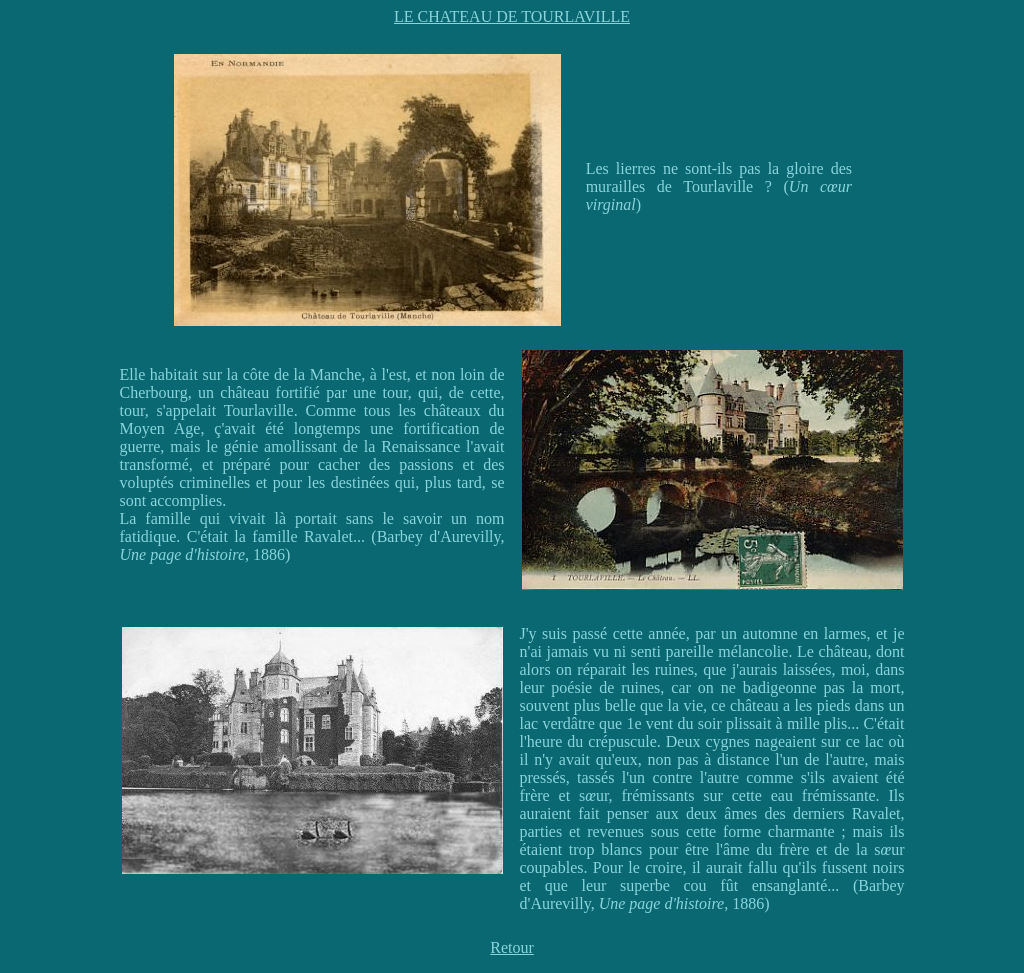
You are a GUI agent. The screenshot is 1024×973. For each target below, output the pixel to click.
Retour (512, 947)
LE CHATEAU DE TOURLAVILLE (512, 16)
